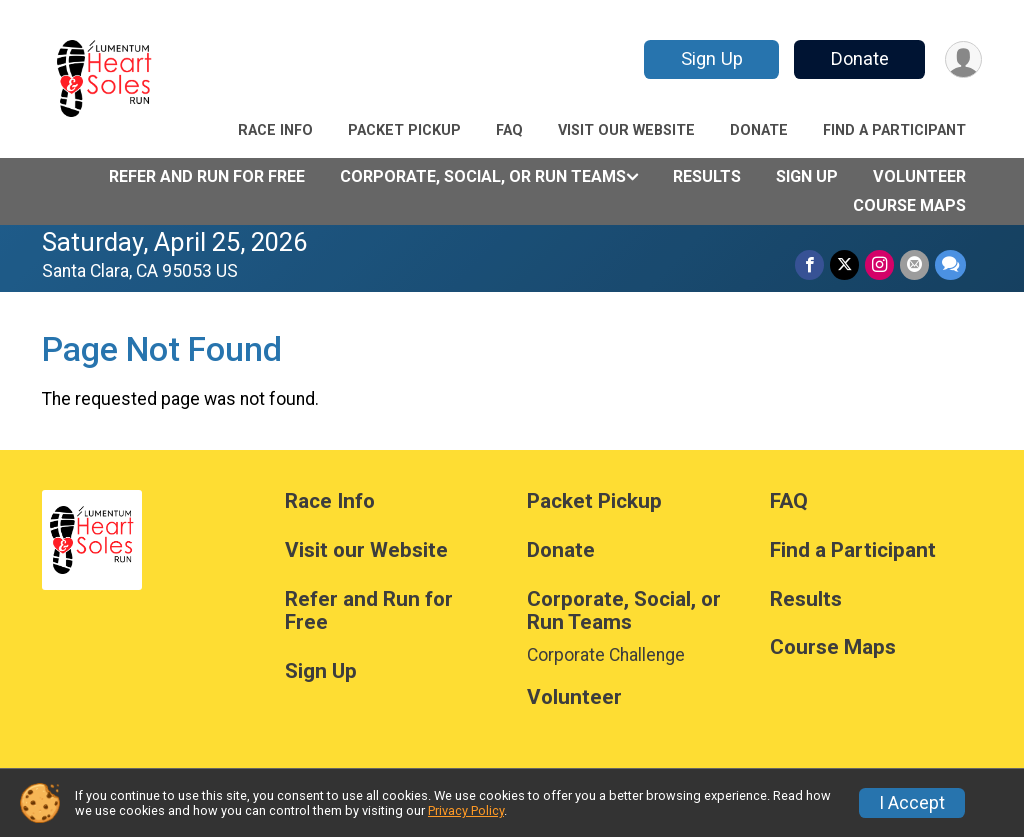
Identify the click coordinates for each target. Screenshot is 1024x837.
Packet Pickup (404, 130)
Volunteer (919, 176)
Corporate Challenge (606, 655)
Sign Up (712, 58)
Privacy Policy (466, 810)
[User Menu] (963, 59)
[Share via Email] (914, 264)
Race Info (275, 130)
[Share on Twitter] (844, 264)
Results (707, 176)
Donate (860, 58)
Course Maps (909, 205)
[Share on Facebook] (809, 264)
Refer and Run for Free (207, 176)
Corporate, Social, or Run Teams (483, 176)
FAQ (509, 130)
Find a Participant (894, 130)
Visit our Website (626, 130)
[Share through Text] (950, 264)
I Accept (912, 803)
